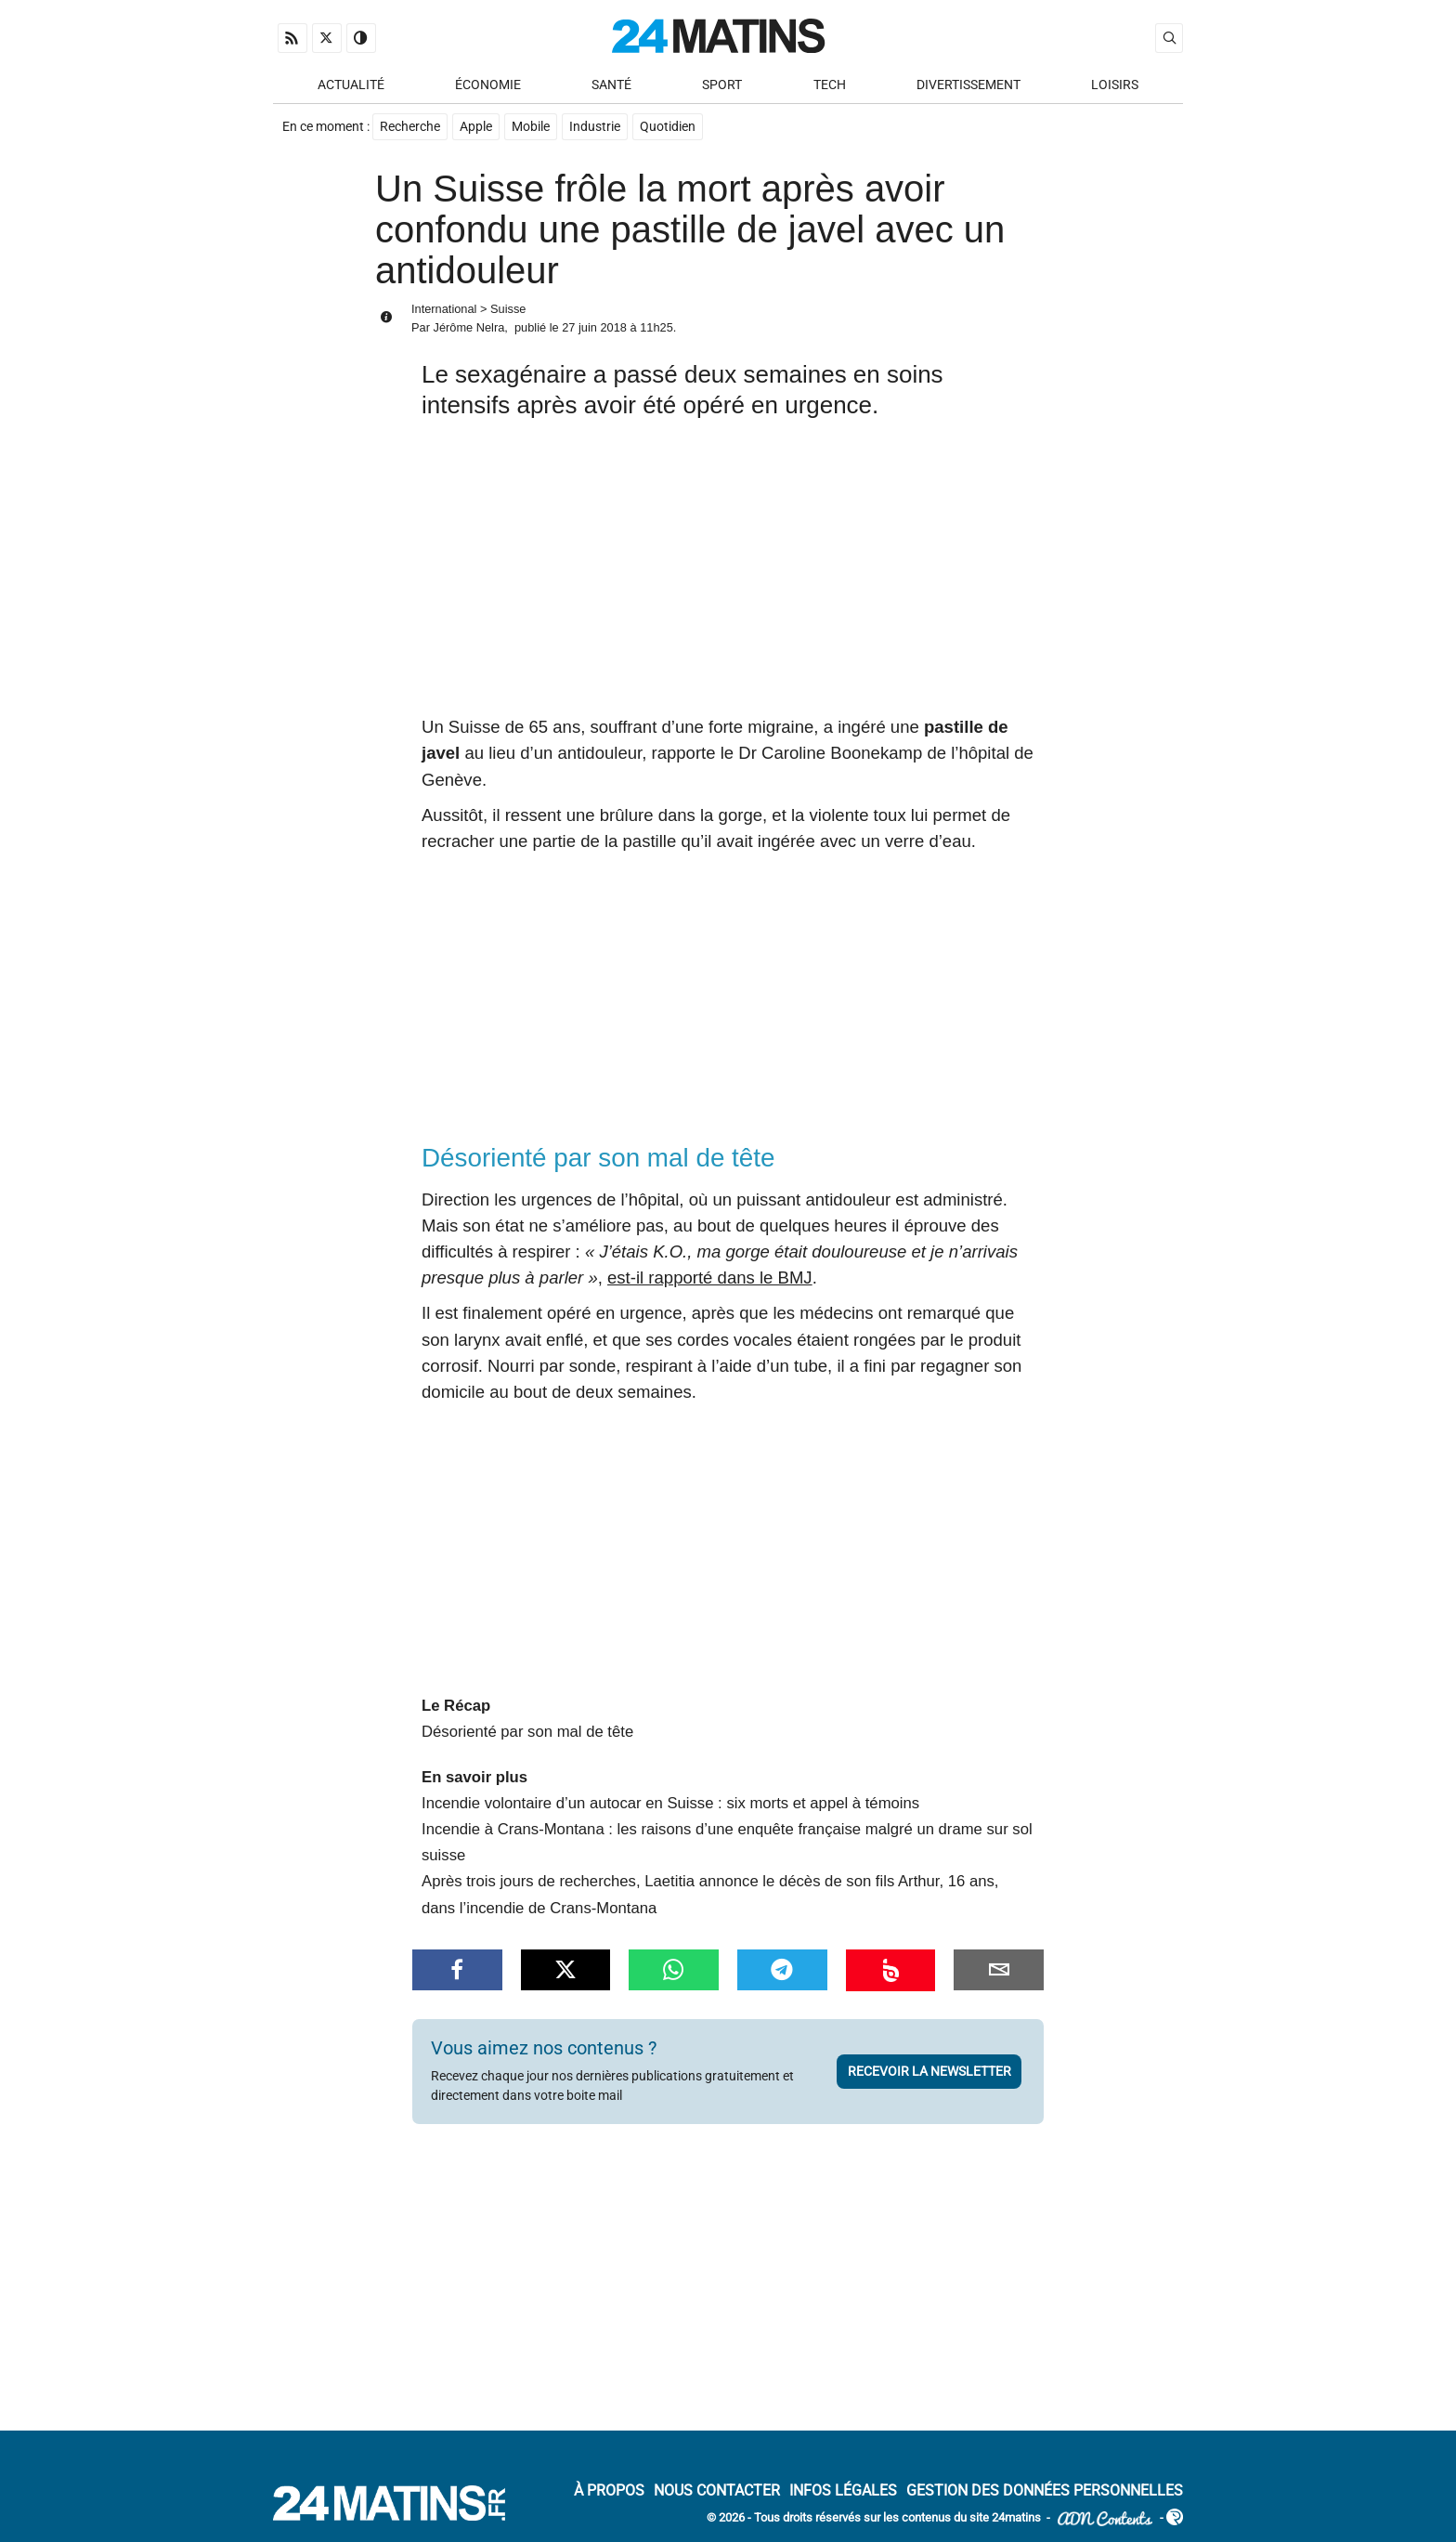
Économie (488, 85)
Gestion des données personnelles (1044, 2490)
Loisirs (1114, 85)
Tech (829, 85)
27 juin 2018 (594, 327)
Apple (476, 127)
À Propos (609, 2490)
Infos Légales (843, 2490)
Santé (611, 85)
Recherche (410, 127)
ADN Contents (1105, 2519)
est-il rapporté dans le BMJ (709, 1277)
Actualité (351, 85)
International (443, 309)
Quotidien (668, 127)
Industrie (594, 127)
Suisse (508, 309)
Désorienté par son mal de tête (527, 1731)
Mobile (531, 127)
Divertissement (968, 85)
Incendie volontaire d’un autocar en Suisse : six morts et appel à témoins (670, 1803)
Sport (722, 85)
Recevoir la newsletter (929, 2071)
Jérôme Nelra (468, 327)
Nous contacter (717, 2490)
